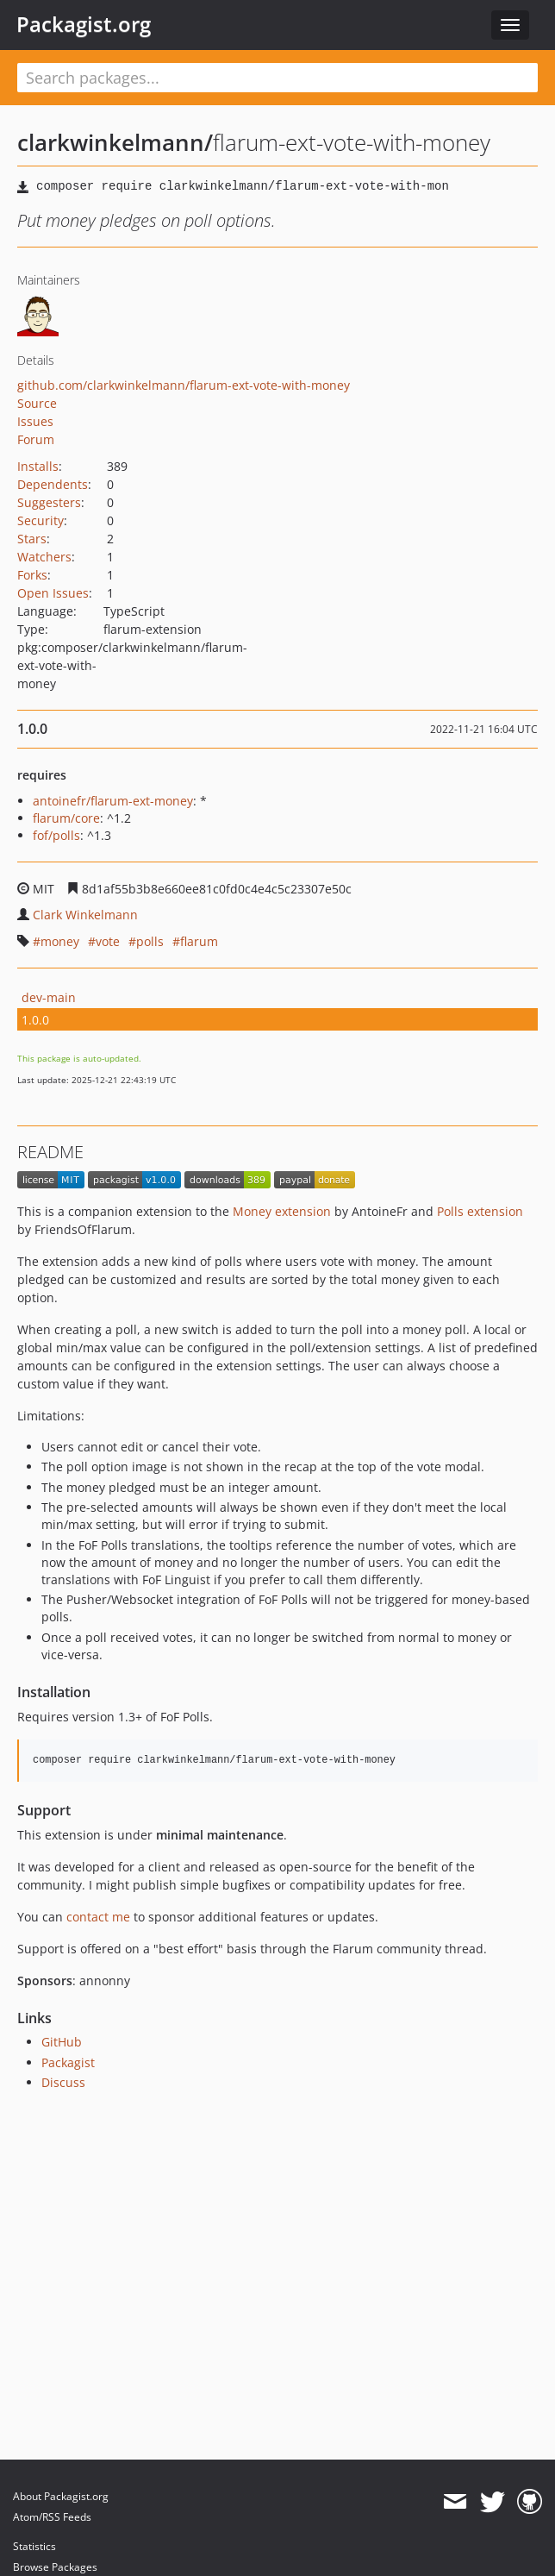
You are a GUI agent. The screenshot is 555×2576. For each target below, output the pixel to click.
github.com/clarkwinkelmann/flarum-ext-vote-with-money (183, 385)
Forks (32, 575)
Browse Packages (55, 2567)
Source (37, 403)
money (60, 941)
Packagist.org (83, 24)
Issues (35, 421)
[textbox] (277, 77)
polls (150, 941)
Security (40, 520)
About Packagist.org (61, 2496)
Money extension (282, 1211)
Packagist (68, 2062)
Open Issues (53, 593)
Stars (32, 538)
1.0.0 (35, 1020)
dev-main (49, 997)
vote (108, 941)
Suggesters (49, 502)
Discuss (63, 2082)
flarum (199, 941)
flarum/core (66, 818)
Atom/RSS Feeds (52, 2517)
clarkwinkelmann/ (115, 142)
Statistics (34, 2546)
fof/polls (56, 835)
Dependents (52, 484)
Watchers (44, 556)
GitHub (61, 2042)
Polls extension (480, 1211)
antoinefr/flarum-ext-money (113, 801)
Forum (35, 439)
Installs (38, 466)
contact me (98, 1916)
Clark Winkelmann (85, 914)
